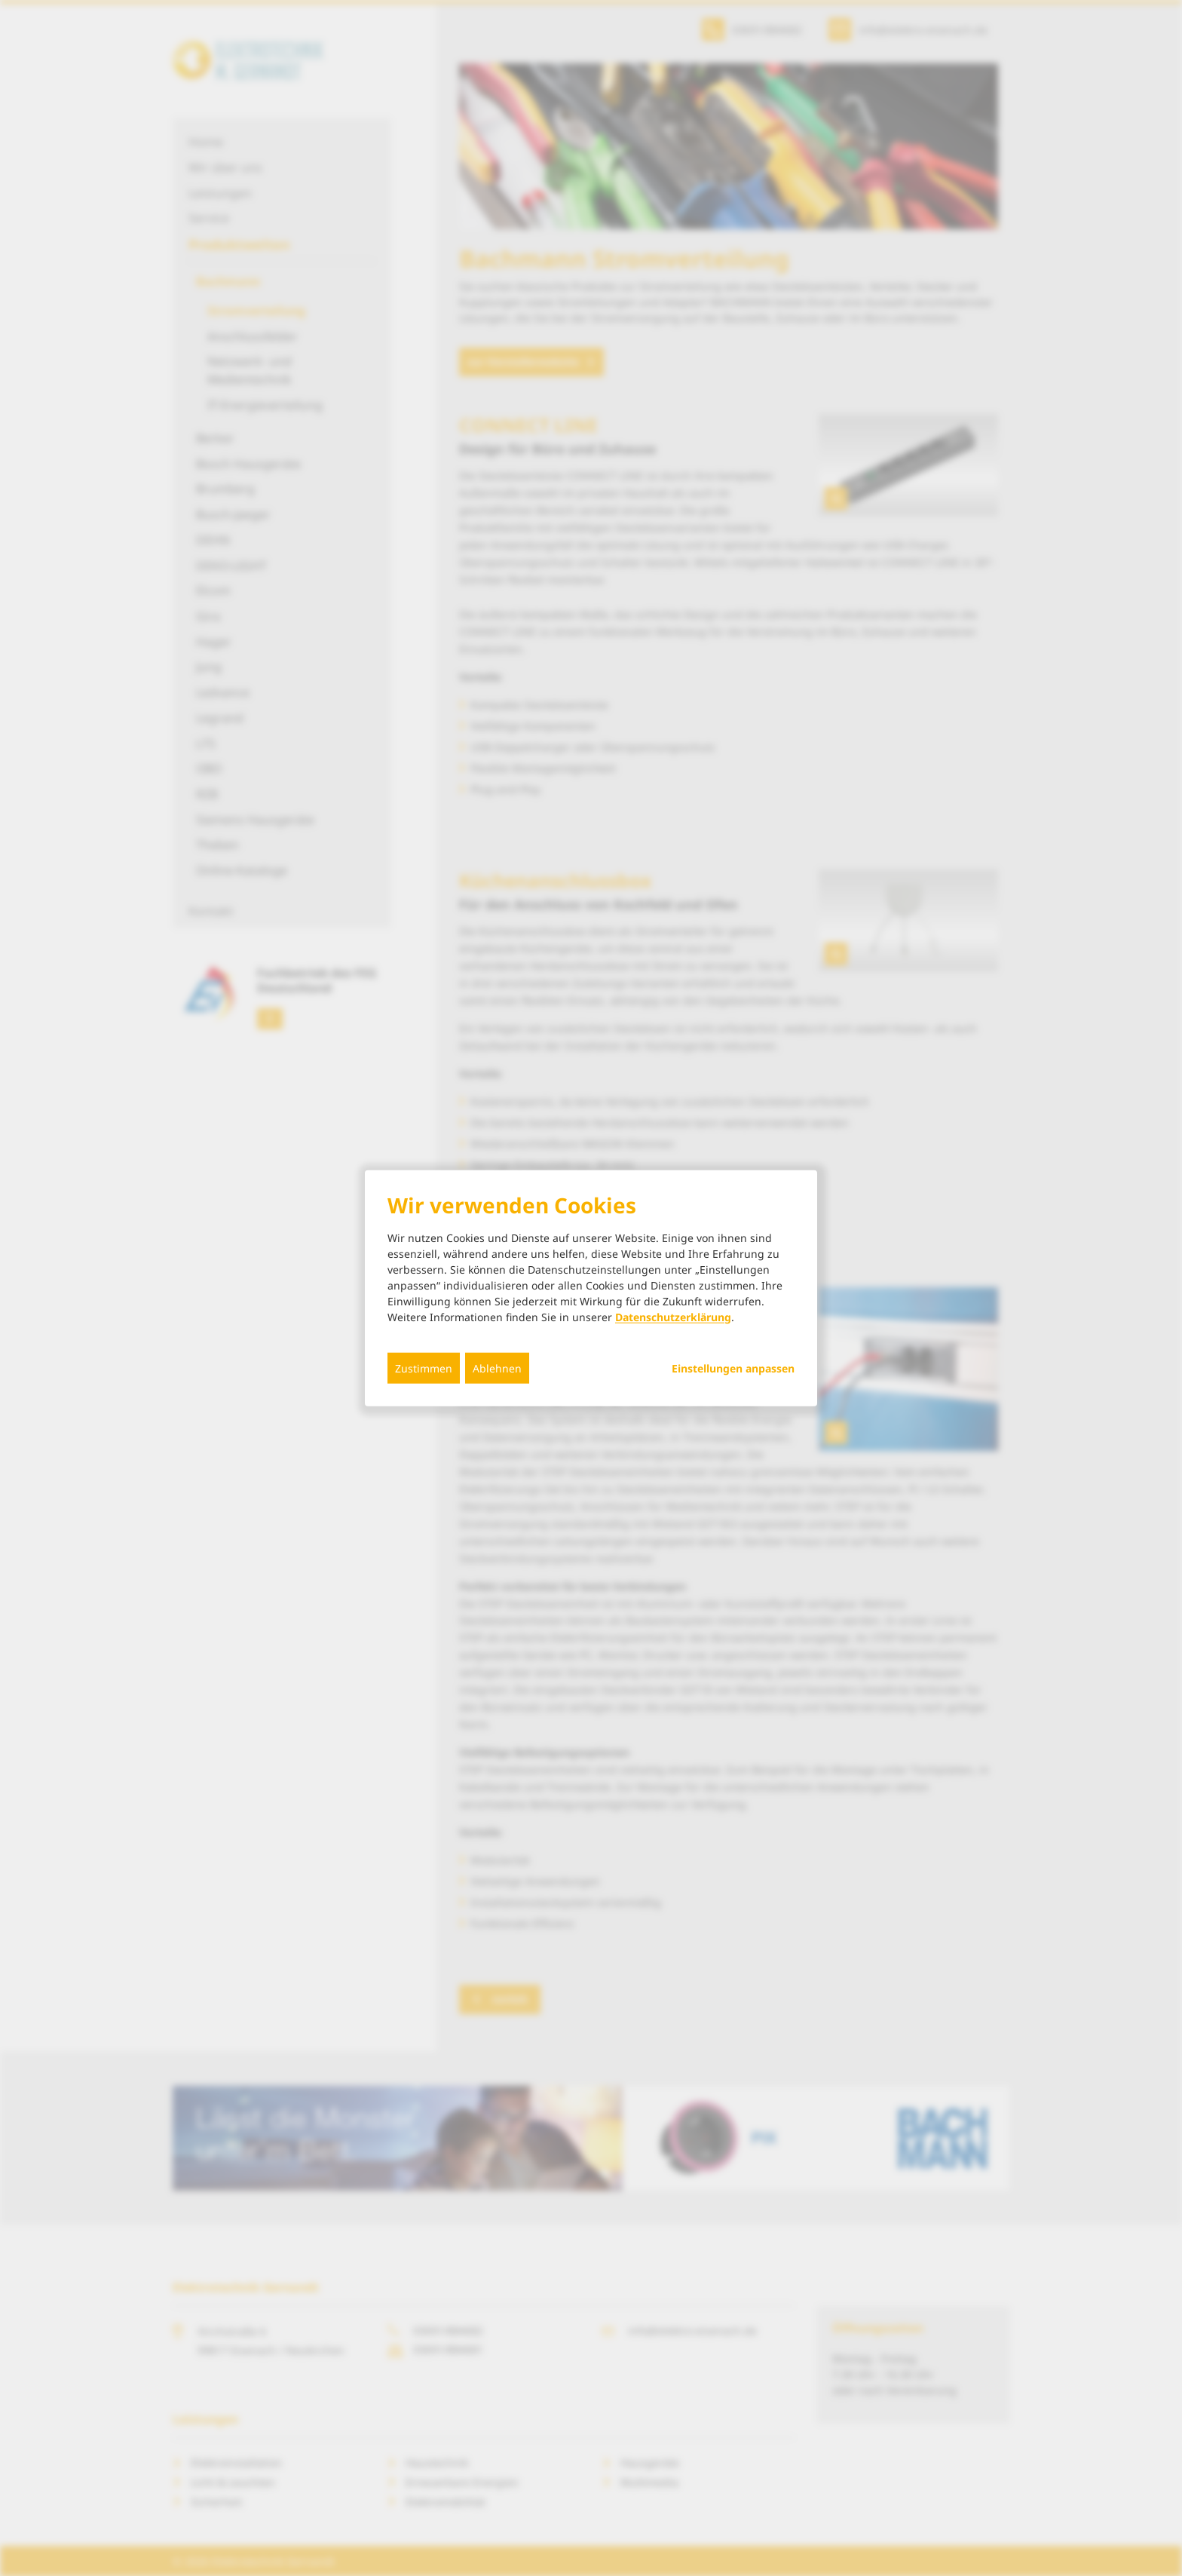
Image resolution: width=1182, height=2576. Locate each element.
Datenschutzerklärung (673, 1316)
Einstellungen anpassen (733, 1367)
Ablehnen (497, 1367)
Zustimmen (423, 1367)
